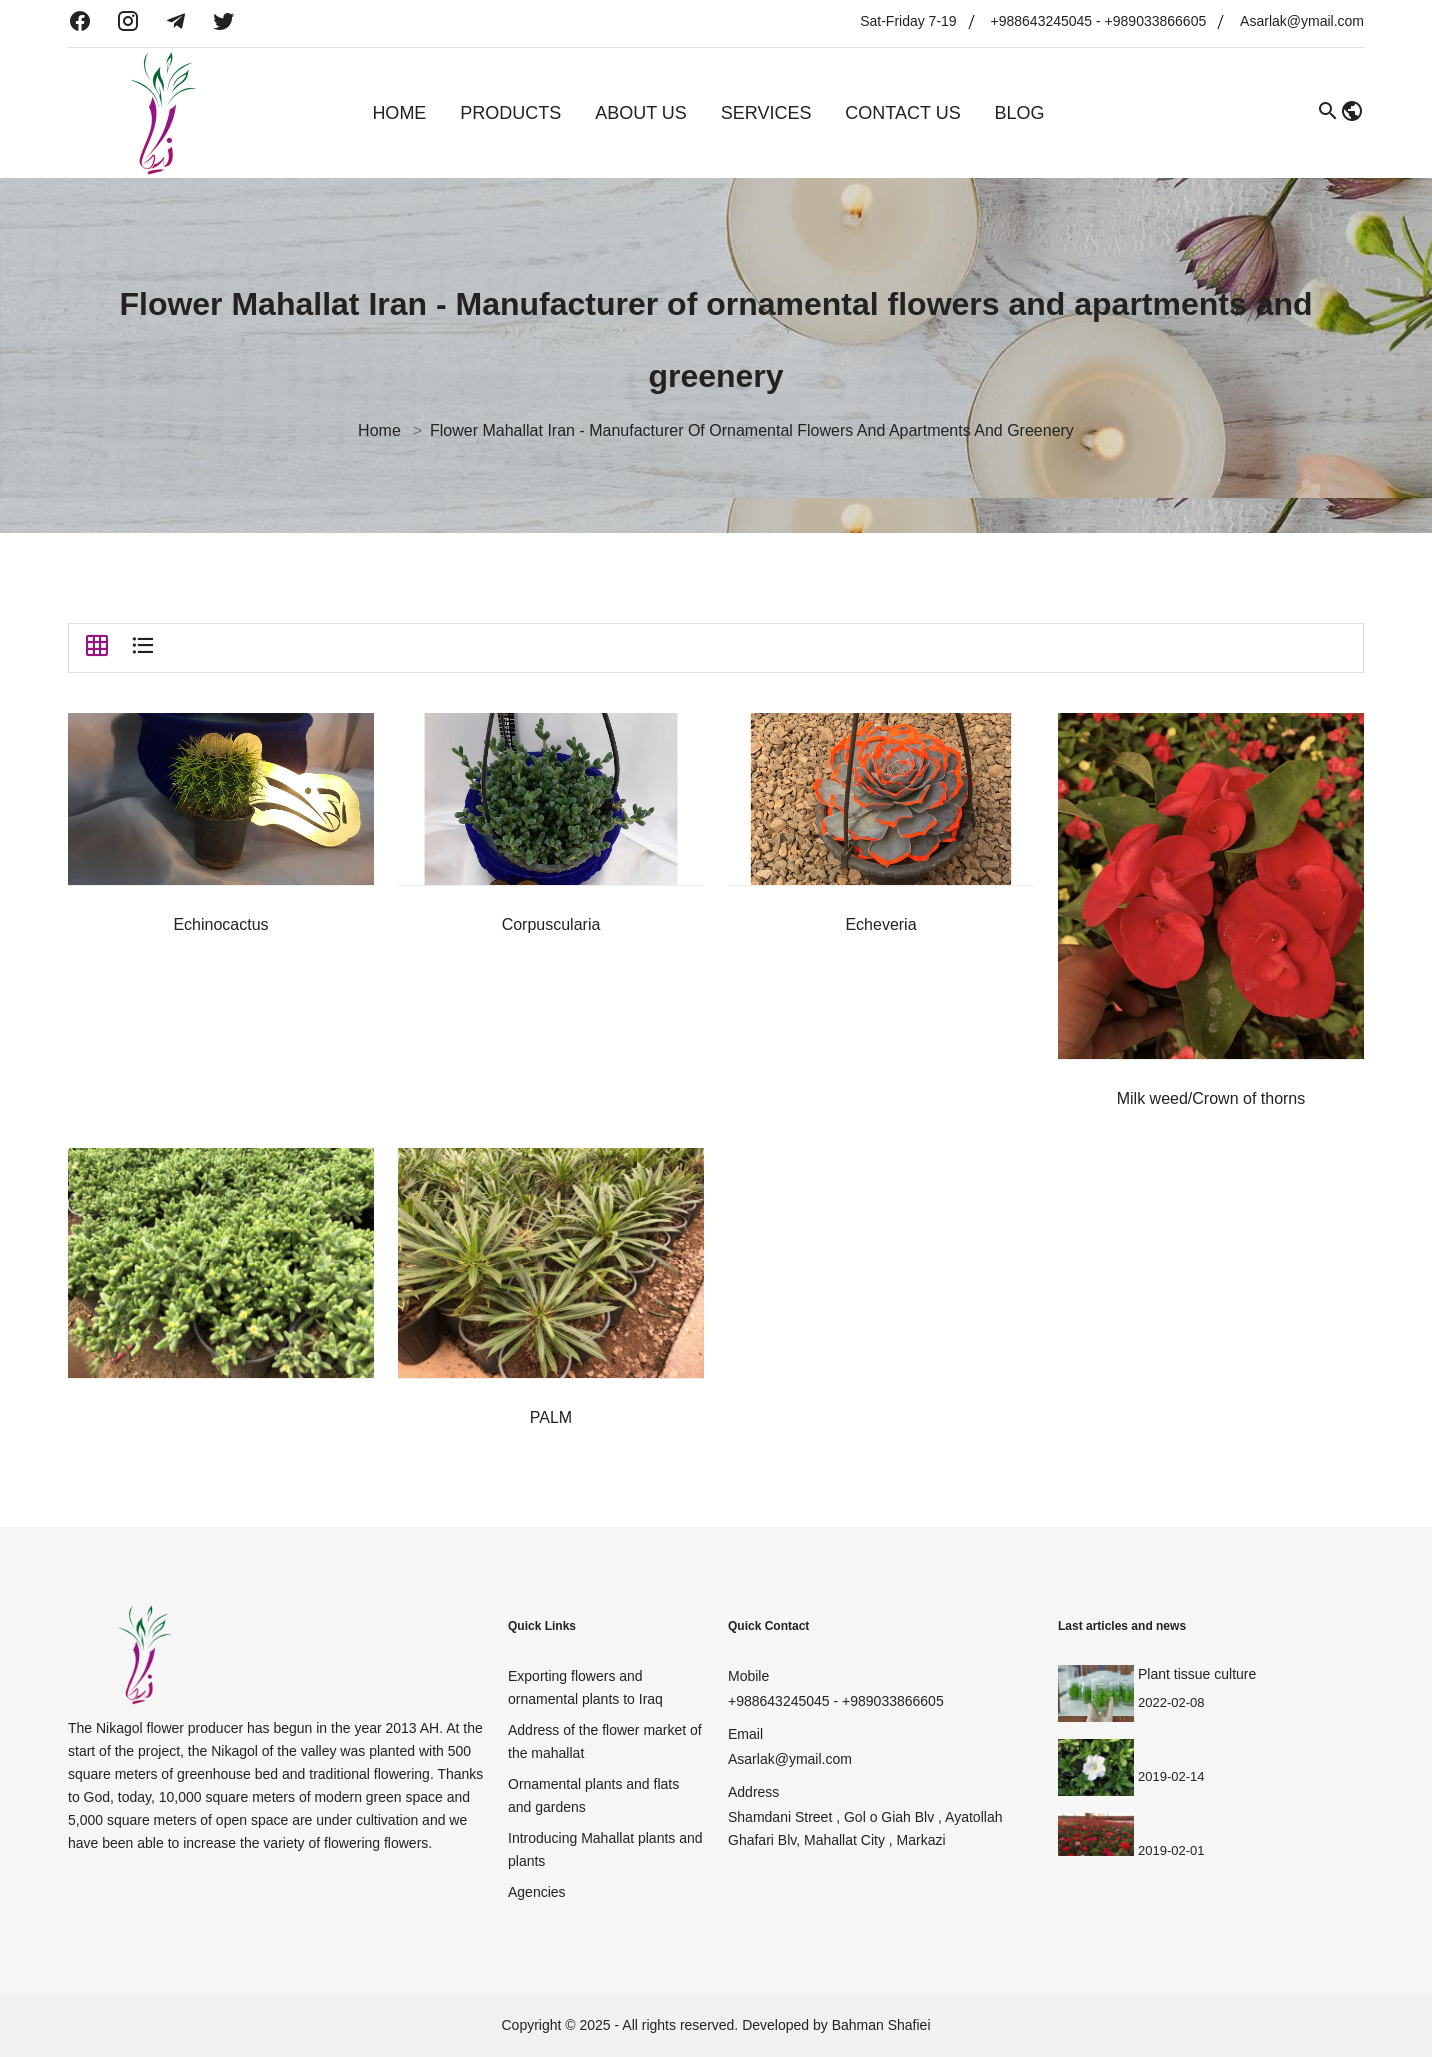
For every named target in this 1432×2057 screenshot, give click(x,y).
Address (753, 1792)
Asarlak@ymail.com (1302, 21)
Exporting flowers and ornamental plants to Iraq (585, 1687)
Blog (1020, 113)
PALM (551, 1417)
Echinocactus (220, 924)
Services (766, 113)
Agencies (537, 1892)
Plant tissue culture (1197, 1674)
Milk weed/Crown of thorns (1211, 1098)
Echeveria (880, 924)
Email (745, 1734)
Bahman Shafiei (881, 2025)
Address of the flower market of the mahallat (605, 1741)
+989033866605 (1156, 21)
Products (510, 113)
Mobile (748, 1676)
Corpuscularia (551, 924)
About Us (641, 113)
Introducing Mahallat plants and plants (605, 1849)
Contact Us (902, 113)
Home (399, 113)
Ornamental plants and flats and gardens (593, 1795)
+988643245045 (1042, 21)
